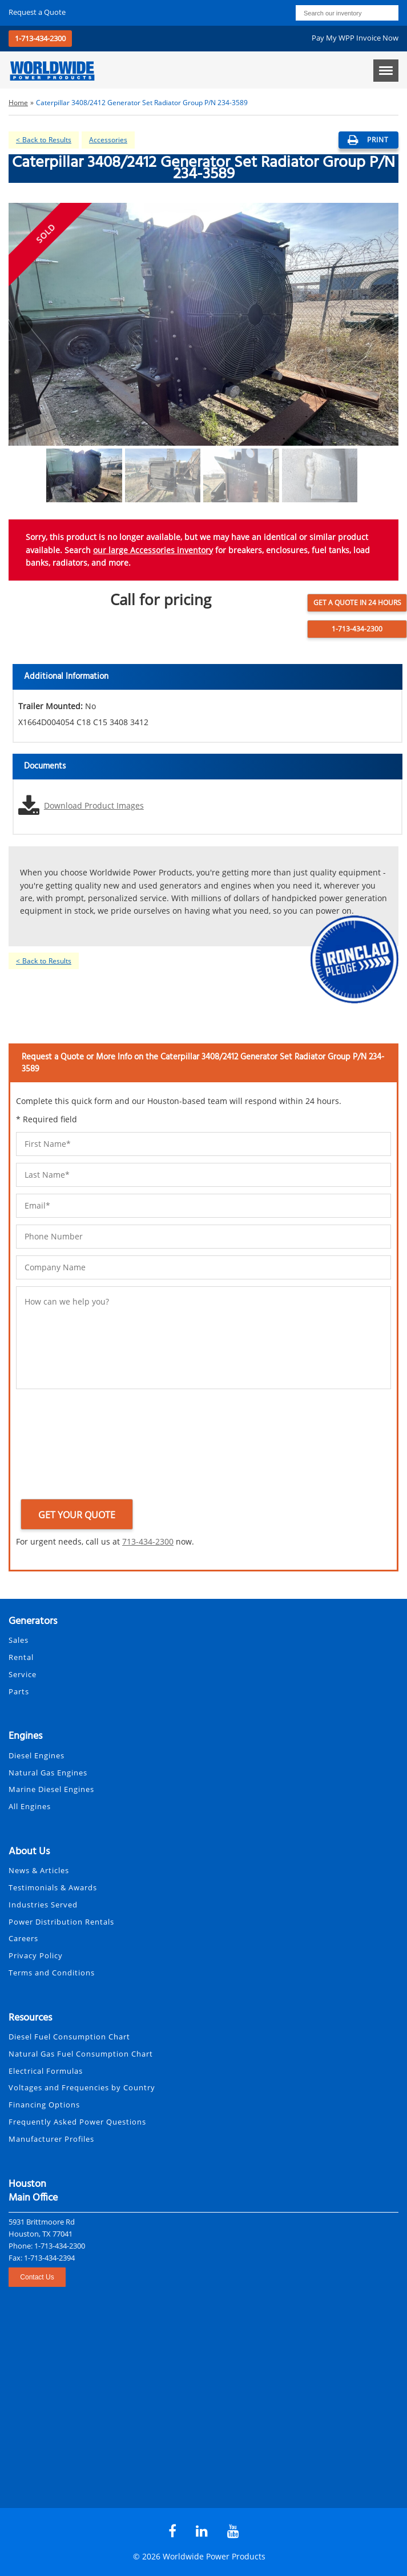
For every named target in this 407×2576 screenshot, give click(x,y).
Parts (19, 1691)
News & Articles (39, 1870)
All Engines (30, 1806)
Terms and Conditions (52, 1972)
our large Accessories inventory (153, 550)
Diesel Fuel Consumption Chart (69, 2036)
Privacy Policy (36, 1955)
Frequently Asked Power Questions (77, 2122)
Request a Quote (37, 12)
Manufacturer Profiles (51, 2139)
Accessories (108, 140)
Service (23, 1674)
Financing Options (44, 2104)
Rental (21, 1657)
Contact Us (37, 2277)
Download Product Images (94, 805)
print (368, 140)
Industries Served (43, 1904)
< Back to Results (43, 140)
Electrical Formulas (46, 2071)
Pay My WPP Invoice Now (355, 38)
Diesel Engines (37, 1755)
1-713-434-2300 (40, 38)
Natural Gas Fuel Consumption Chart (81, 2054)
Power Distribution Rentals (61, 1922)
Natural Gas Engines (48, 1772)
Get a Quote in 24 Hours (357, 602)
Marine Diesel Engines (51, 1789)
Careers (23, 1938)
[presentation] (63, 1446)
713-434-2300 (148, 1541)
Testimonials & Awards (53, 1887)
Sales (19, 1640)
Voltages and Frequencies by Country (82, 2087)
